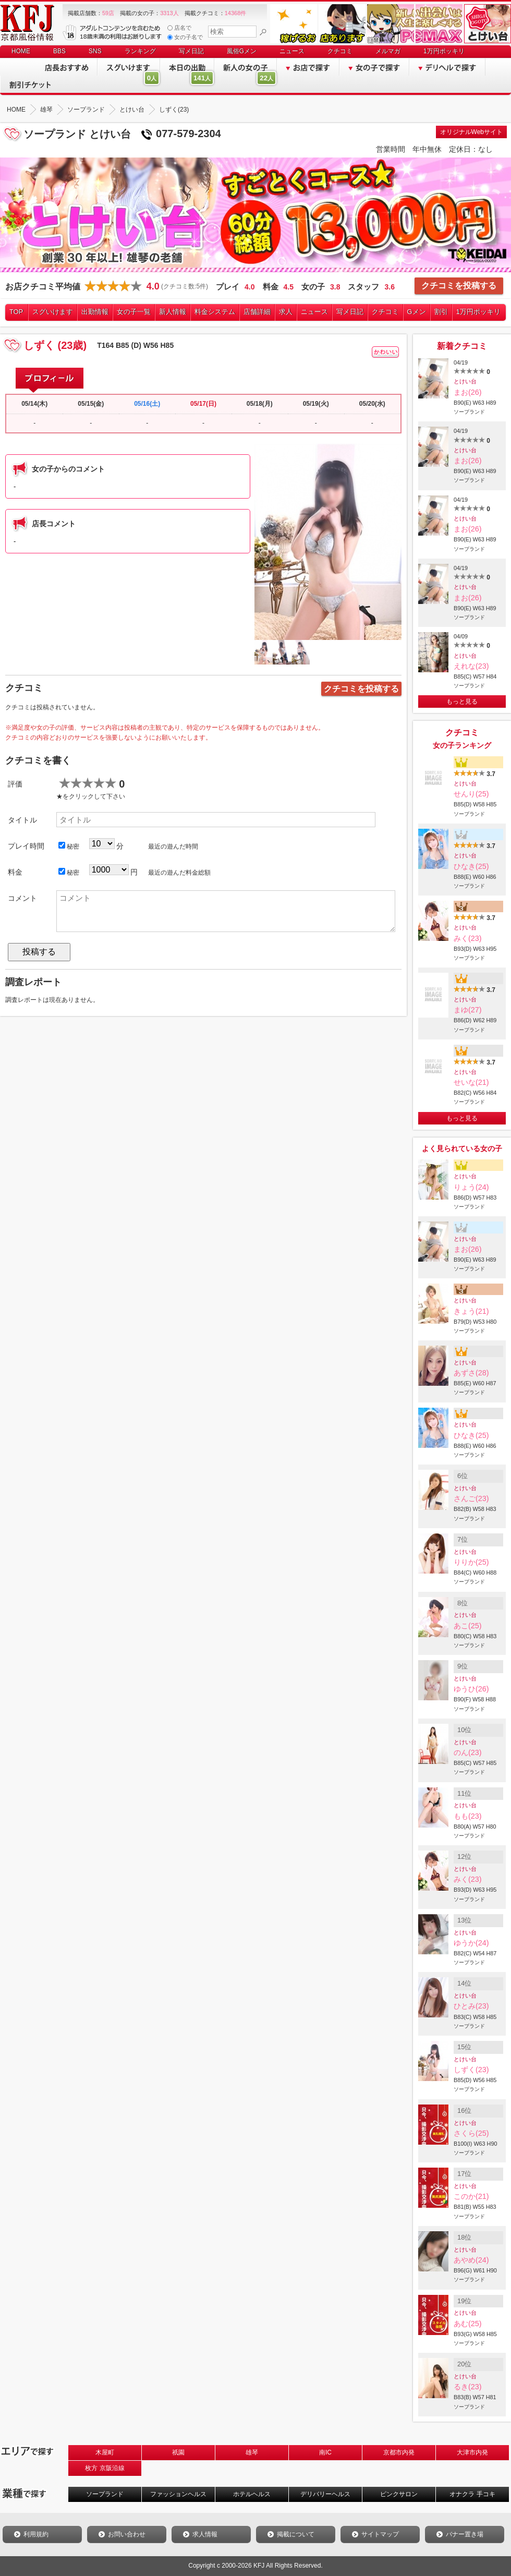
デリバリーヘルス (325, 2494)
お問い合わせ (126, 2534)
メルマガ (387, 51)
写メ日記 (191, 51)
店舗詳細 (257, 312)
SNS (95, 51)
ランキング (140, 51)
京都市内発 (399, 2452)
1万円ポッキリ (444, 51)
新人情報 (172, 312)
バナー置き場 (464, 2534)
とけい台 (465, 381)
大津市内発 (472, 2452)
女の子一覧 (134, 312)
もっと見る (462, 701)
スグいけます (52, 312)
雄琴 (252, 2452)
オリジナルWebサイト (471, 132)
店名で (179, 28)
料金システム (214, 312)
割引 (441, 312)
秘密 (68, 846)
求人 (286, 312)
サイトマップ (380, 2534)
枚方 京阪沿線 (104, 2468)
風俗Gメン (242, 51)
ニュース (292, 51)
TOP (16, 312)
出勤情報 (94, 312)
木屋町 (104, 2452)
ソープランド (105, 2494)
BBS (59, 51)
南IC (325, 2452)
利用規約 (35, 2534)
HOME (20, 51)
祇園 (178, 2452)
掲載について (295, 2534)
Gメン (416, 312)
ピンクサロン (399, 2494)
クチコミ (339, 51)
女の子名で (185, 37)
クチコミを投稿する (458, 285)
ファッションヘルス (178, 2494)
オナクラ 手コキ (472, 2494)
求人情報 (204, 2534)
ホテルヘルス (252, 2494)
